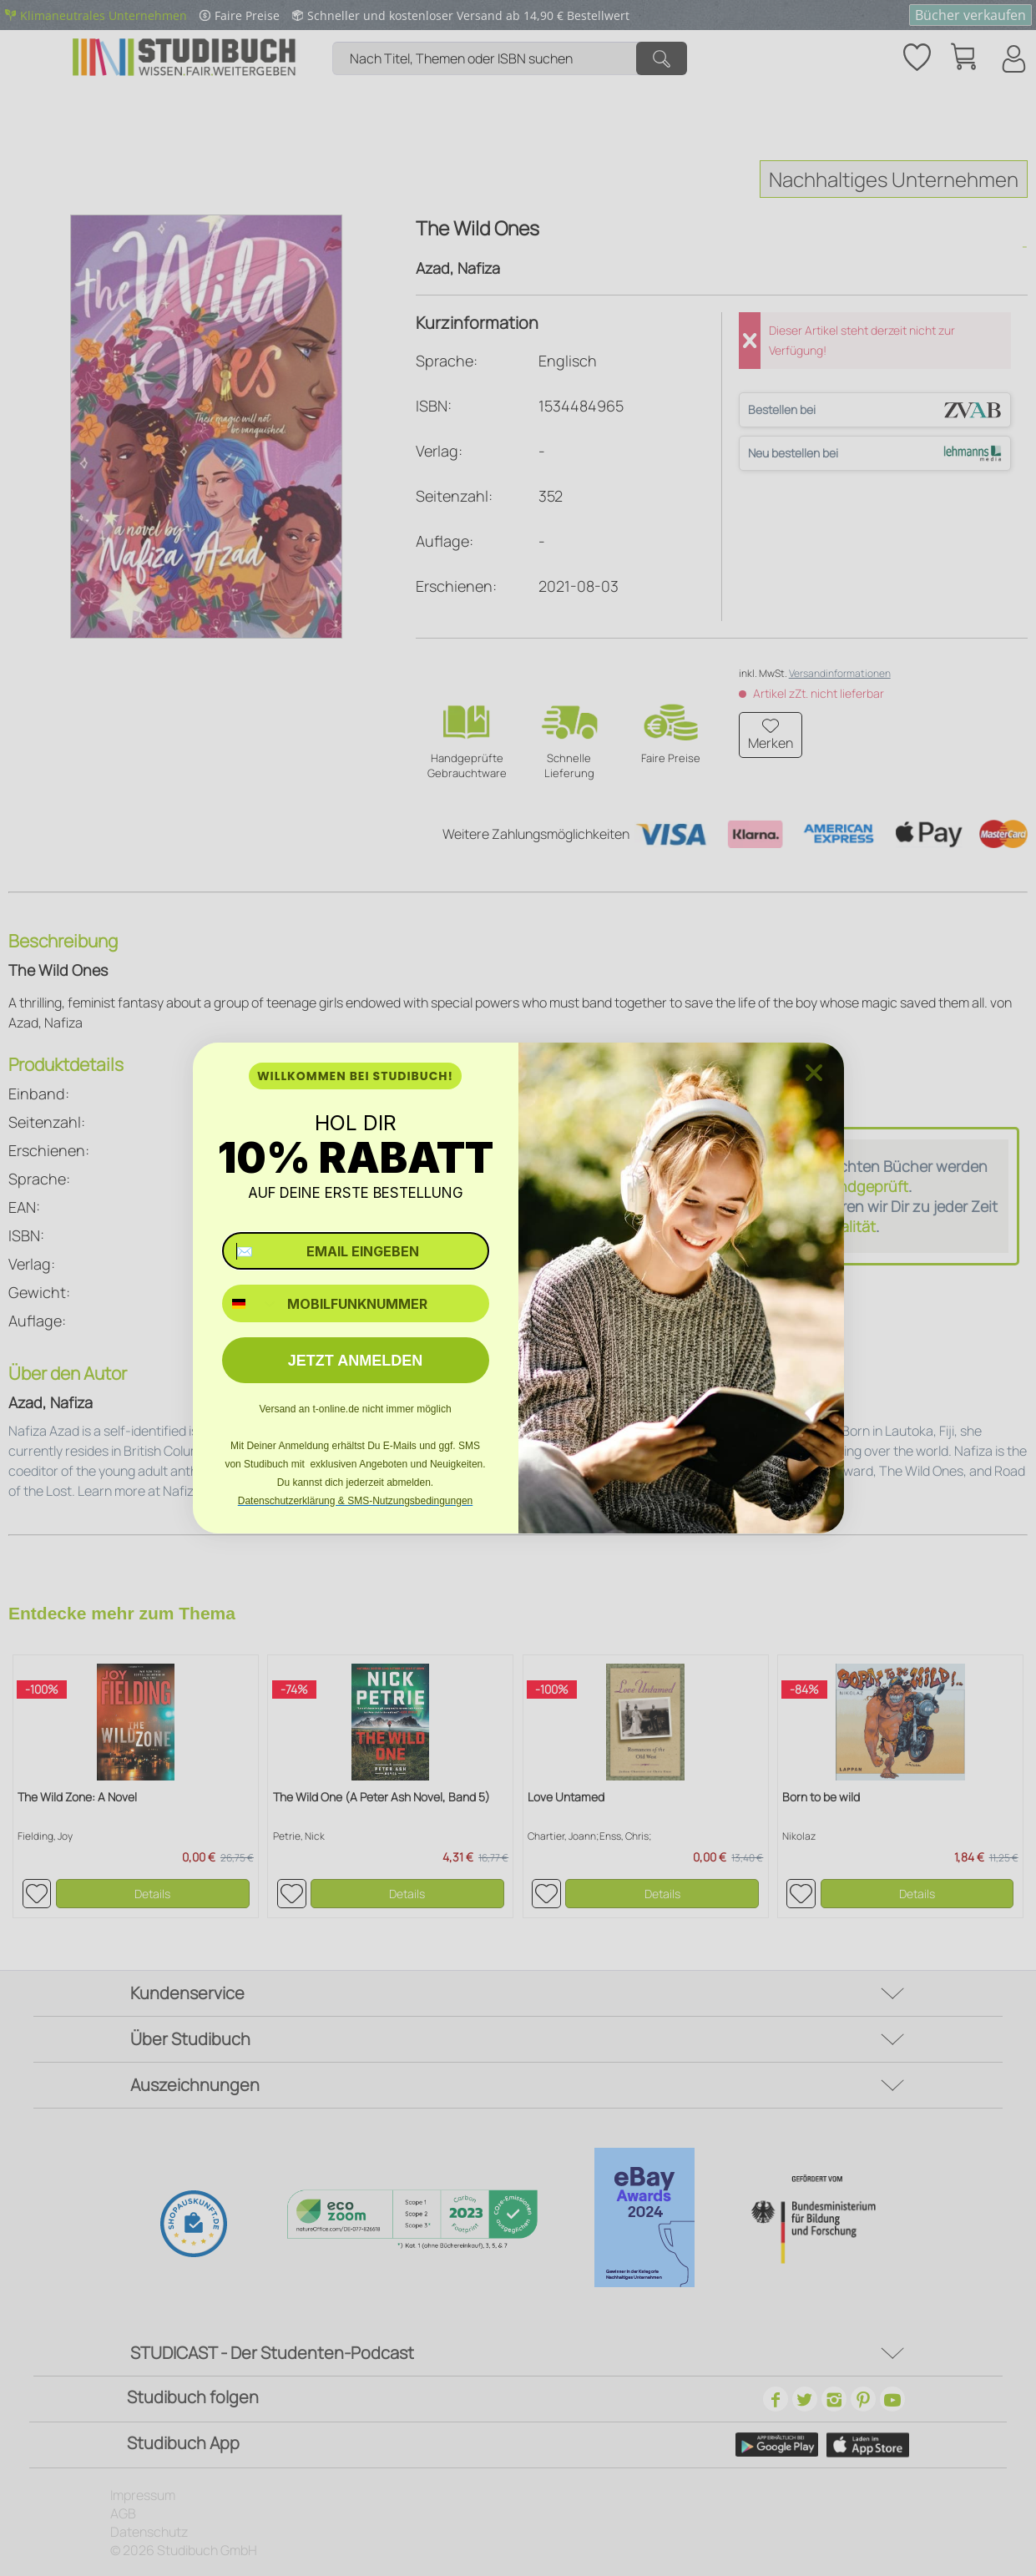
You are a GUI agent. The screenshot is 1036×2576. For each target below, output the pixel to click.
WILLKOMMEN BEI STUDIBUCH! (355, 1076)
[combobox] (251, 1303)
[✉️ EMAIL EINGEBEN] (355, 1251)
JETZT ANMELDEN (355, 1360)
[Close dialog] (814, 1072)
